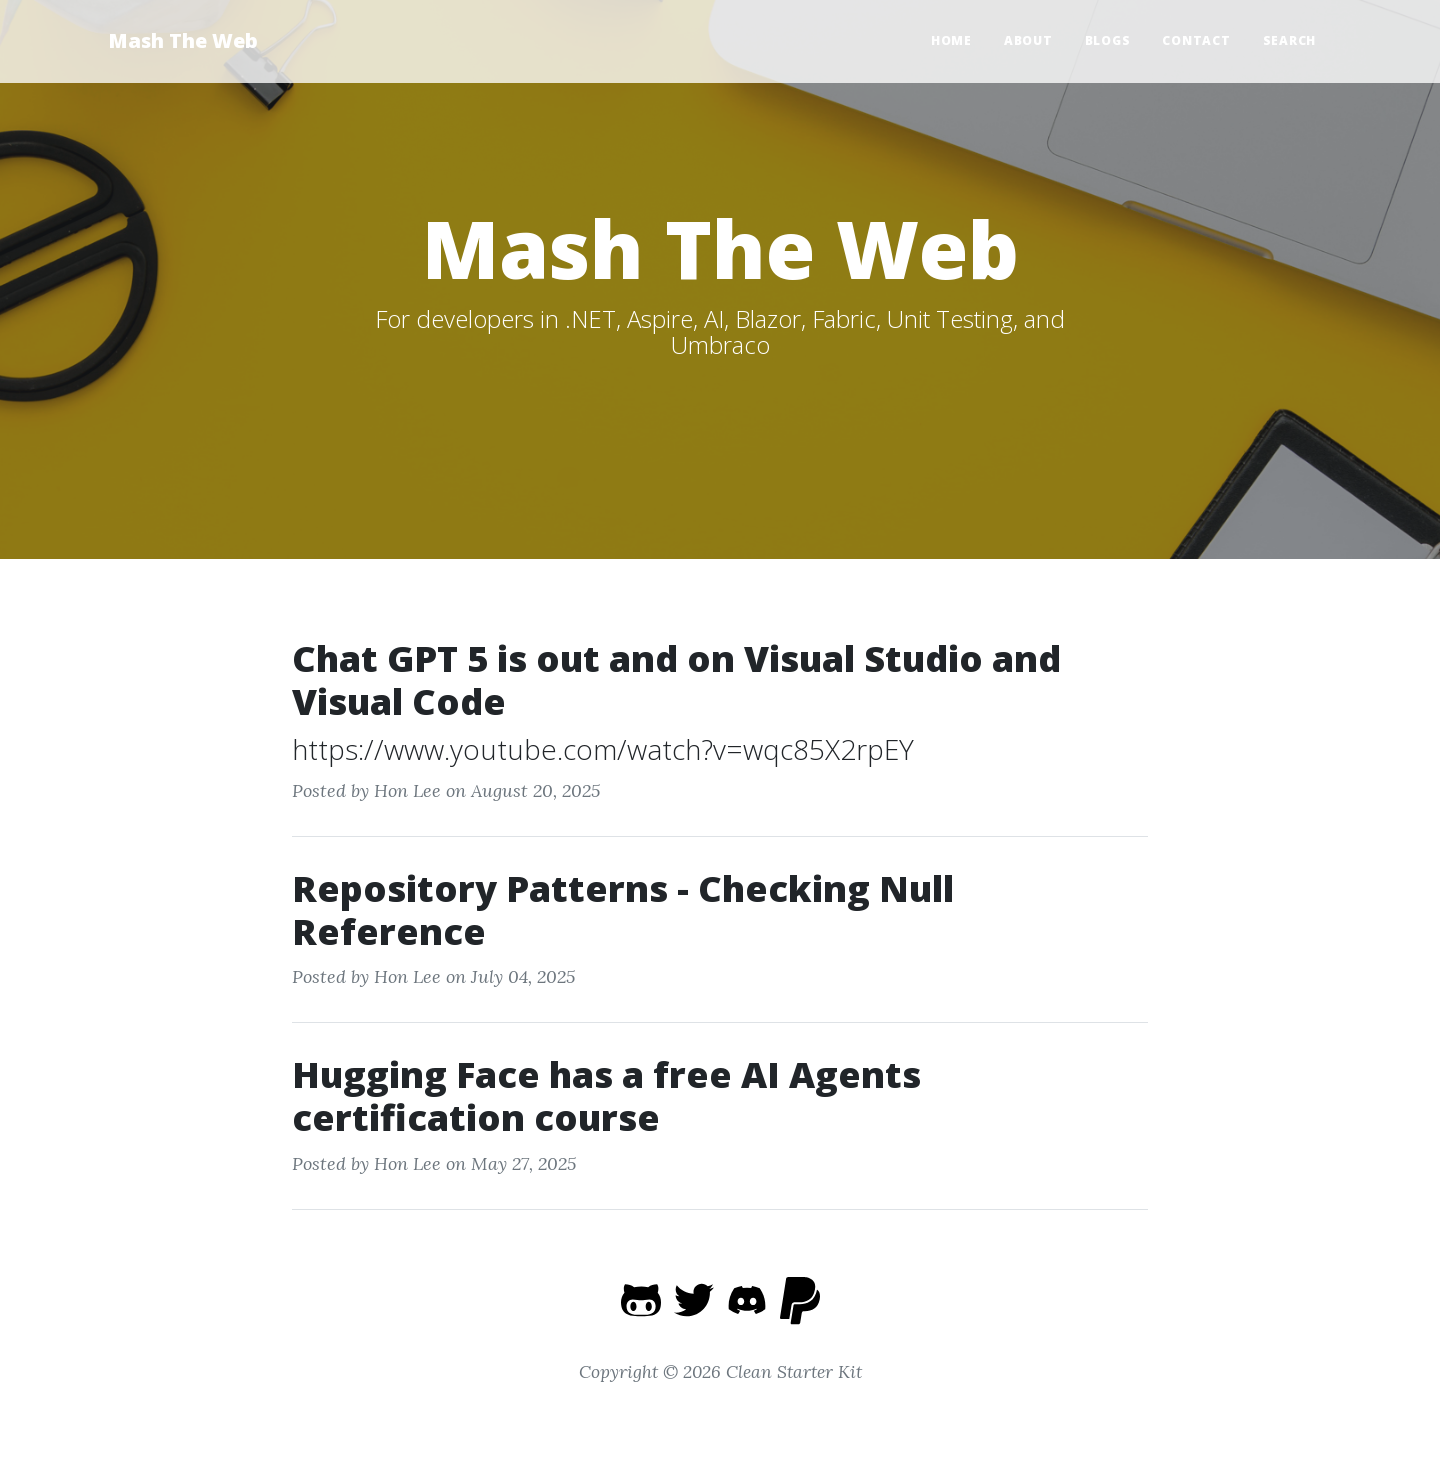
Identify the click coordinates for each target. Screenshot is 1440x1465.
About (1028, 40)
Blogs (1108, 40)
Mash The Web (183, 40)
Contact (1196, 40)
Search (1290, 40)
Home (951, 40)
